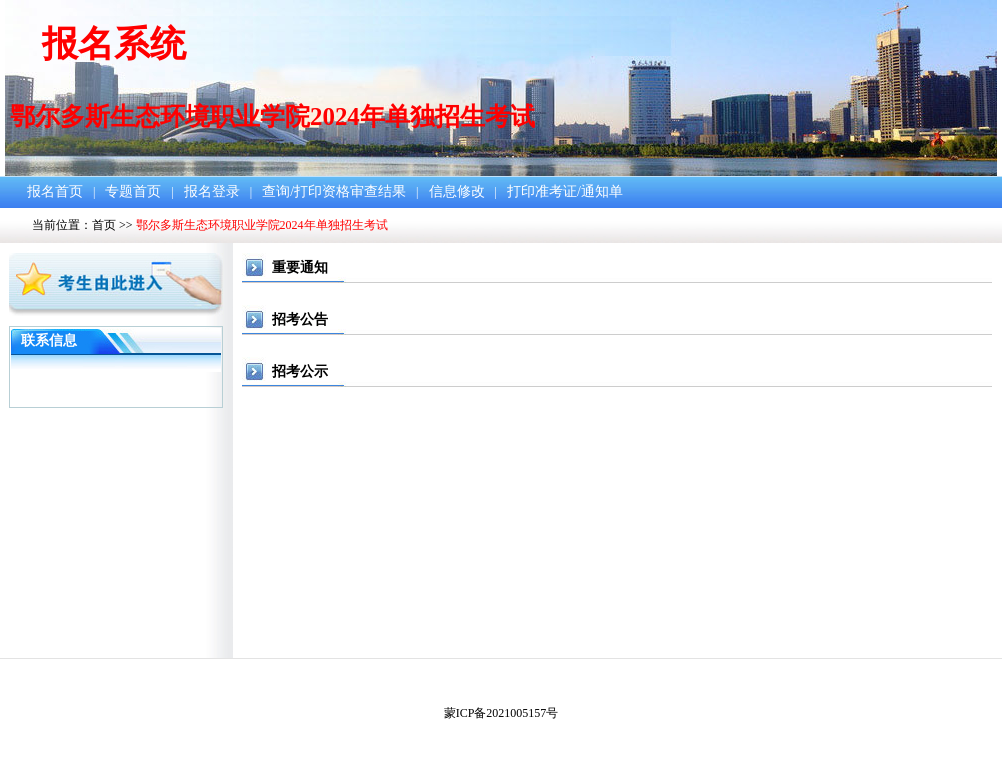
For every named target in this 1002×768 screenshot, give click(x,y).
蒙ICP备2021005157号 (501, 713)
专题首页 (133, 191)
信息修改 (457, 191)
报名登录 (212, 191)
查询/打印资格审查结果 (334, 191)
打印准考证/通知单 (565, 191)
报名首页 (55, 191)
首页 (104, 225)
